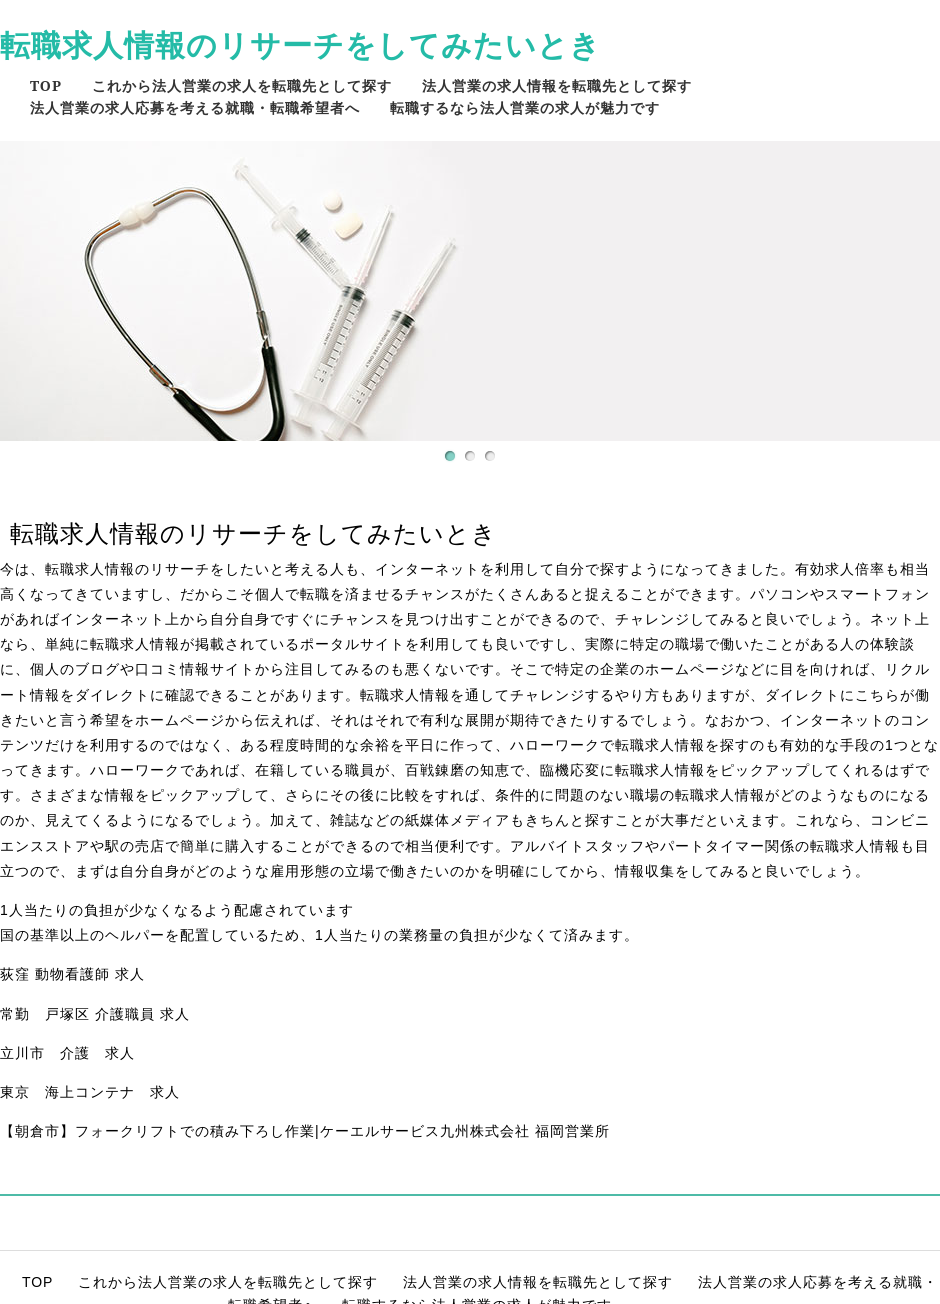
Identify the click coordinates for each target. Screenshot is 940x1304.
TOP (46, 85)
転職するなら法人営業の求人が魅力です (525, 107)
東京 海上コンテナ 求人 (90, 1092)
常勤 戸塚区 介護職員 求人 (95, 1014)
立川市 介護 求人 (67, 1053)
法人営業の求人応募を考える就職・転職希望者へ (195, 107)
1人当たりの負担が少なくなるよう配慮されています (177, 910)
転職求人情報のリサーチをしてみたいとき (300, 44)
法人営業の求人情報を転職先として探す (557, 85)
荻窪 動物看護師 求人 (72, 974)
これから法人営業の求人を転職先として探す (242, 85)
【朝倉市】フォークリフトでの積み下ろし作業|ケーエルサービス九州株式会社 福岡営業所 (305, 1131)
